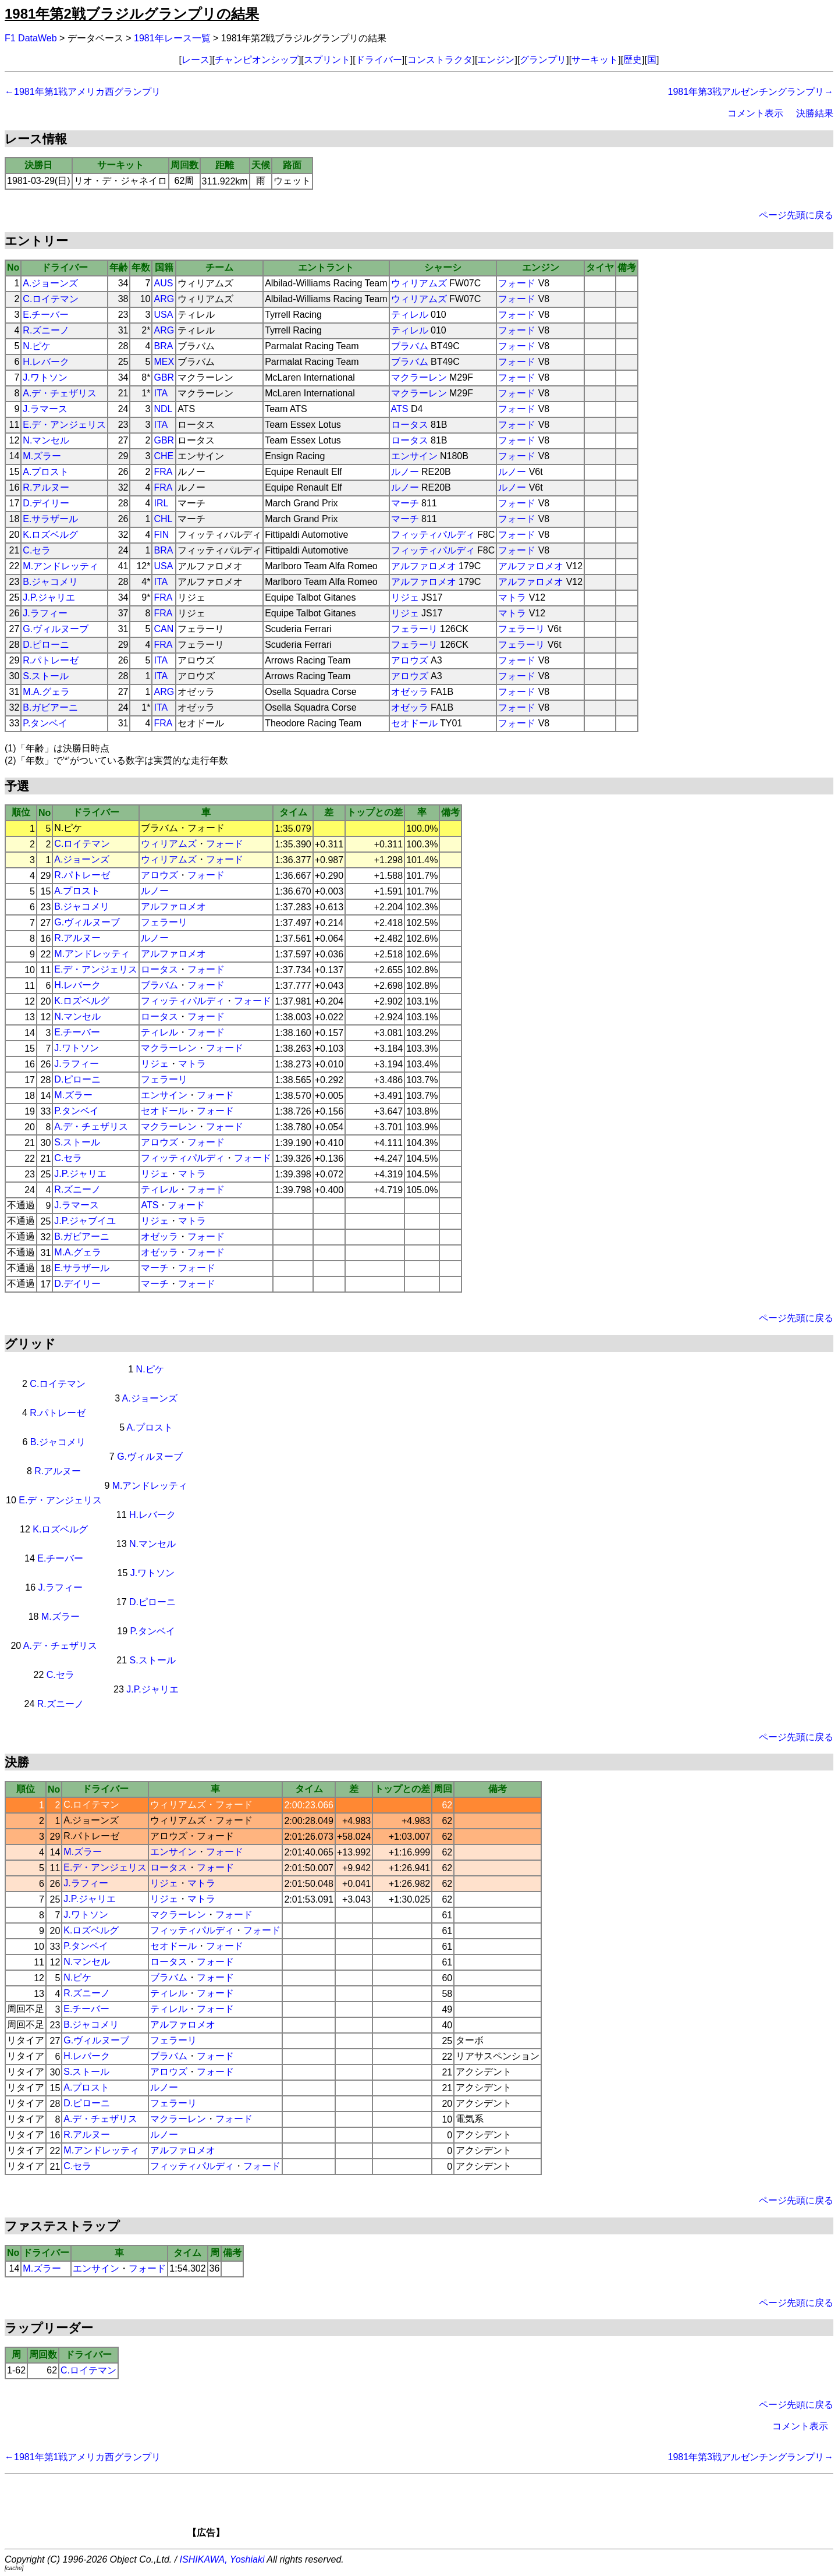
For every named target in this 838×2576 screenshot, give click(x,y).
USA (163, 315)
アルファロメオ (423, 566)
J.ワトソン (45, 377)
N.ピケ (37, 346)
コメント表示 (755, 113)
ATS (400, 409)
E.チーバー (46, 315)
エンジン (495, 60)
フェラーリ (414, 629)
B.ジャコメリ (50, 582)
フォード (516, 283)
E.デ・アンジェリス (64, 425)
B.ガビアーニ (50, 707)
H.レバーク (46, 362)
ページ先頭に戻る (796, 215)
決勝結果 (814, 113)
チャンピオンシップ (257, 60)
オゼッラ (409, 692)
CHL (163, 519)
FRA (163, 472)
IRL (161, 503)
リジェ (405, 597)
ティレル (409, 315)
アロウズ (409, 660)
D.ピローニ (46, 645)
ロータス (409, 425)
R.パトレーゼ (51, 660)
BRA (163, 346)
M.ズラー (42, 456)
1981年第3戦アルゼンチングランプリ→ (751, 92)
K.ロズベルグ (50, 535)
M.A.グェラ (46, 692)
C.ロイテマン (51, 299)
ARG (164, 299)
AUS (163, 283)
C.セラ (37, 550)
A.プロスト (46, 472)
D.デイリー (46, 503)
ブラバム (409, 346)
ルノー (405, 472)
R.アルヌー (46, 487)
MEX (164, 362)
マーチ (405, 503)
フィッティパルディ (433, 535)
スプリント (327, 60)
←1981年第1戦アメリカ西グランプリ (83, 92)
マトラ (512, 597)
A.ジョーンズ (50, 283)
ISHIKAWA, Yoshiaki (222, 2559)
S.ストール (46, 676)
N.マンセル (46, 440)
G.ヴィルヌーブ (55, 629)
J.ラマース (45, 409)
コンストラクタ (440, 60)
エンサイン (414, 456)
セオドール (414, 723)
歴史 (632, 60)
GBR (164, 377)
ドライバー (379, 60)
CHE (163, 456)
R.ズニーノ (46, 330)
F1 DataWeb (31, 38)
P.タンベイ (45, 723)
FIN (161, 535)
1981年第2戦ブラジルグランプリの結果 (132, 14)
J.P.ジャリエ (49, 597)
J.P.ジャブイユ (85, 1221)
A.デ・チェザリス (60, 393)
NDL (163, 409)
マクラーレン (419, 377)
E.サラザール (50, 519)
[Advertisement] (439, 2509)
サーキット (594, 60)
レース (196, 60)
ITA (161, 393)
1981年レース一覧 (172, 38)
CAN (163, 629)
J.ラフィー (45, 613)
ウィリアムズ (419, 283)
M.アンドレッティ (60, 566)
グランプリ (543, 60)
